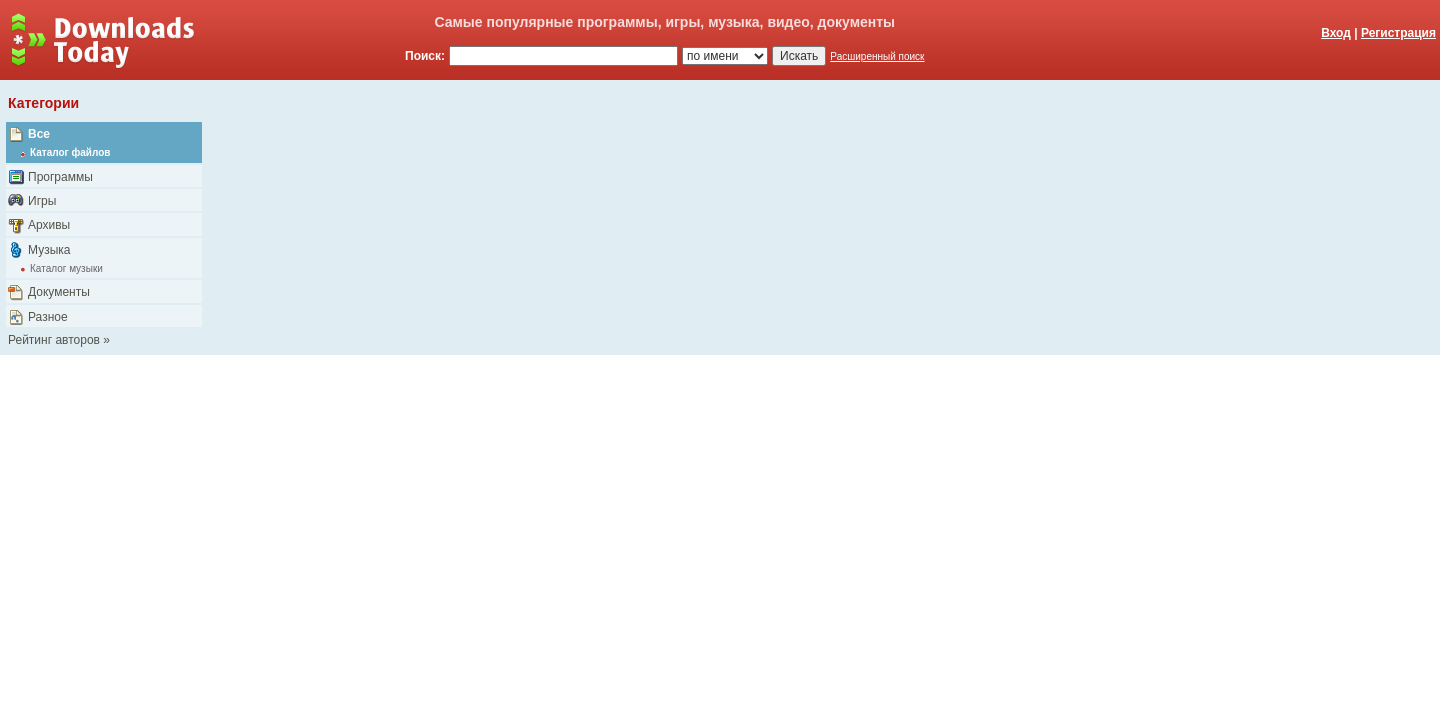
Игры (42, 201)
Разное (48, 317)
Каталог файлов (70, 152)
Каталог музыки (66, 268)
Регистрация (1398, 33)
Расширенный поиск (877, 56)
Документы (59, 292)
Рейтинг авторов (54, 340)
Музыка (49, 250)
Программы (60, 177)
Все (39, 134)
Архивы (49, 225)
